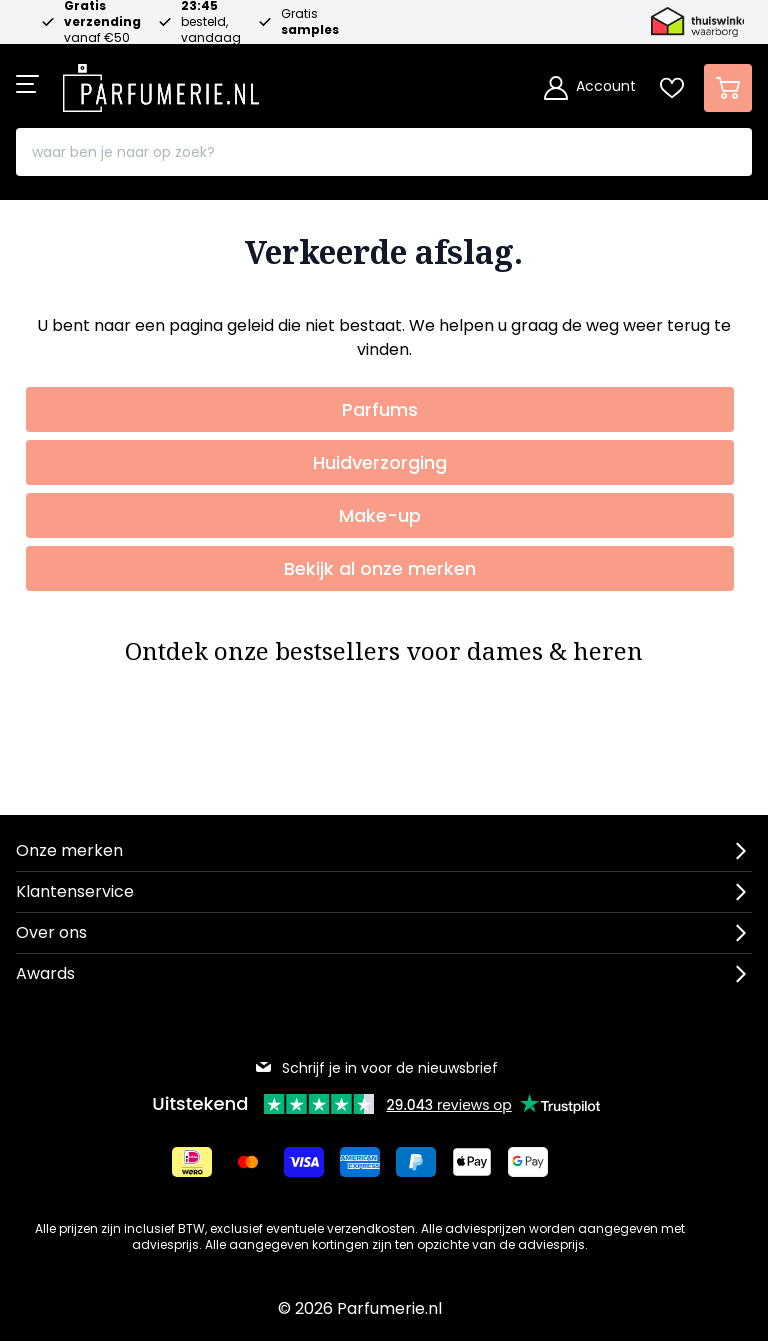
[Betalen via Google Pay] (528, 1162)
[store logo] (161, 82)
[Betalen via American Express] (360, 1162)
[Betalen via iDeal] (192, 1162)
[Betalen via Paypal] (416, 1162)
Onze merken (69, 850)
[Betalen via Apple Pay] (472, 1162)
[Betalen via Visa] (304, 1162)
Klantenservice (75, 891)
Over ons (51, 932)
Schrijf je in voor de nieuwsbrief (376, 1068)
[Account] (590, 88)
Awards (45, 973)
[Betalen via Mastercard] (248, 1162)
